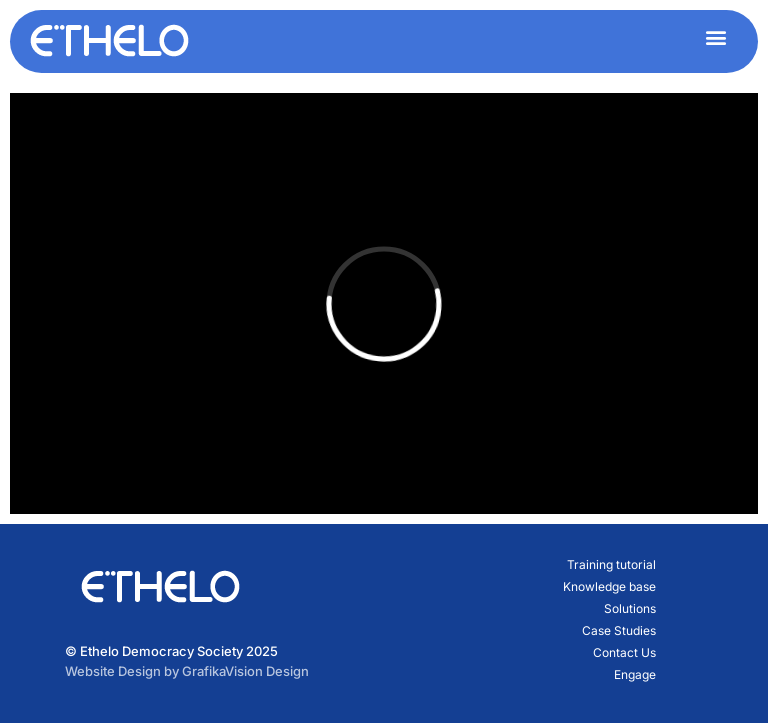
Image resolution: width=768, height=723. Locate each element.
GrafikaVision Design (245, 671)
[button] (715, 36)
